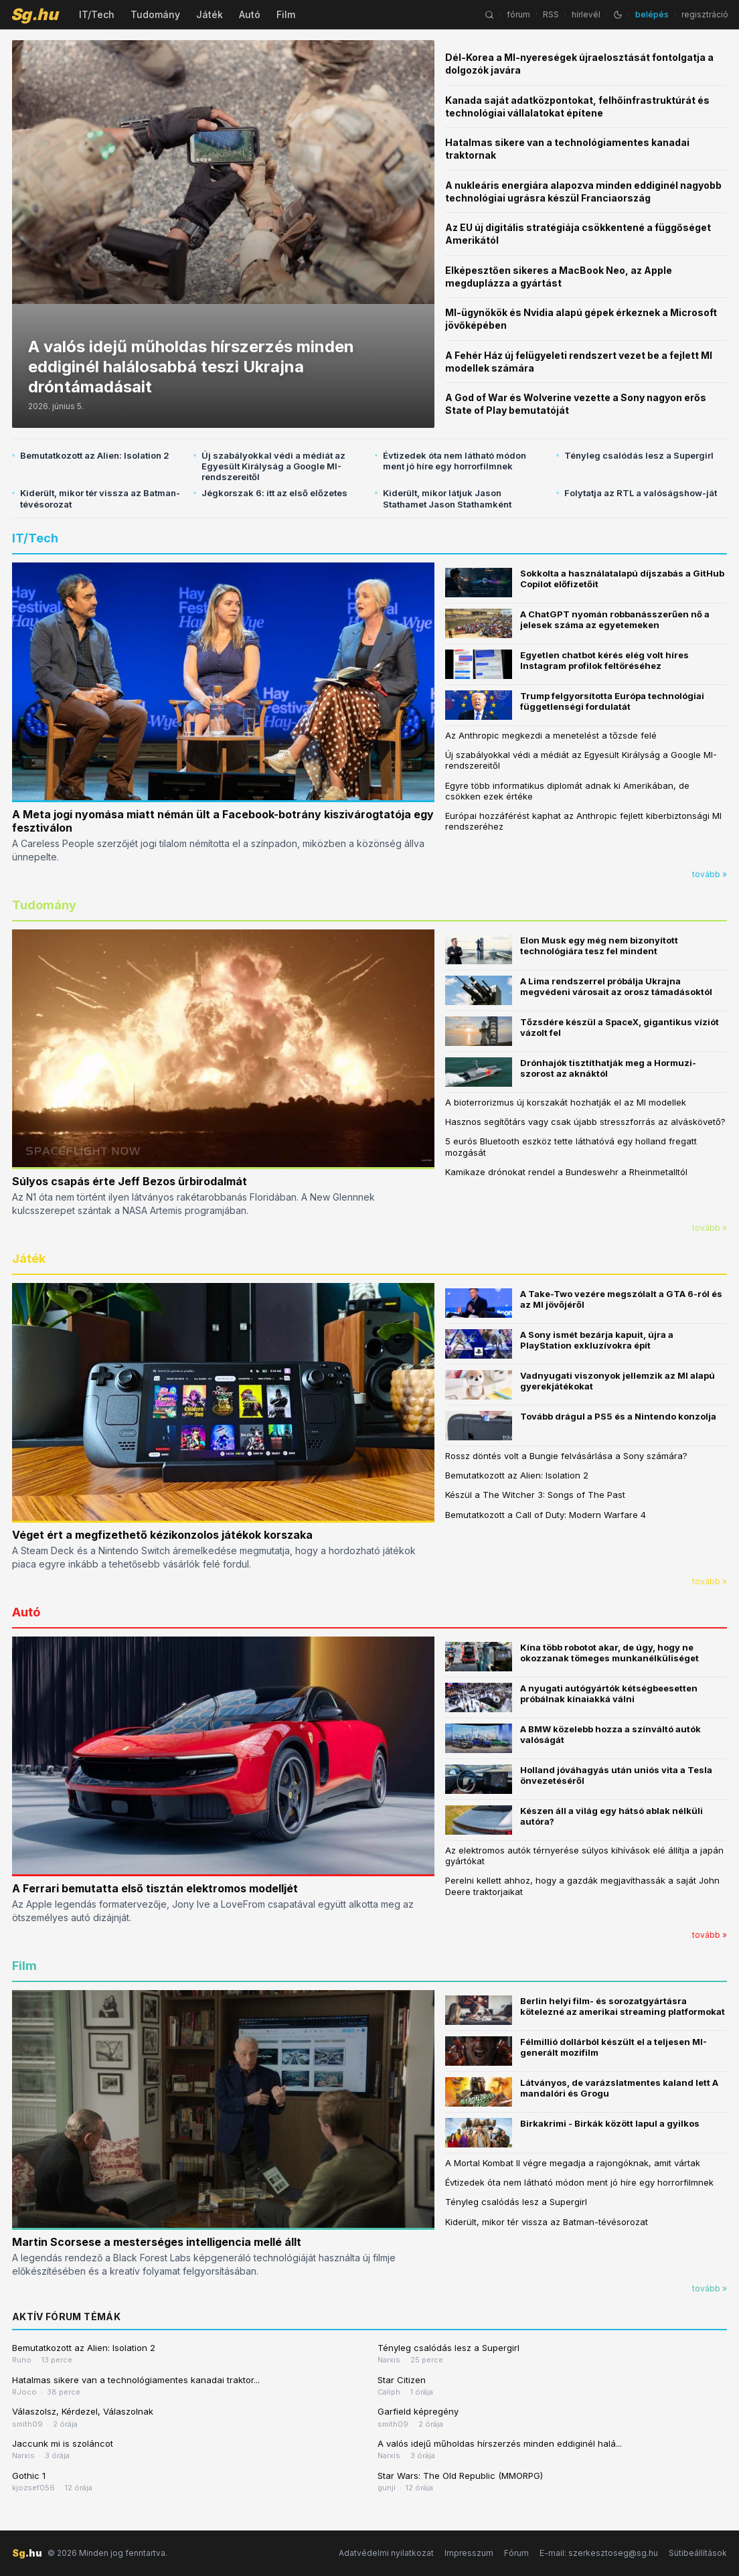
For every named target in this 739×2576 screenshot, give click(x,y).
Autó (249, 14)
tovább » (709, 874)
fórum (518, 14)
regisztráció (704, 14)
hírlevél (586, 14)
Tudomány (155, 14)
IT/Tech (96, 14)
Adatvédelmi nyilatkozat (386, 2553)
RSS (551, 14)
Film (285, 14)
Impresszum (468, 2553)
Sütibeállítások (698, 2553)
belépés (652, 14)
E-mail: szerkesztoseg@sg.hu (599, 2553)
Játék (209, 14)
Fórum (516, 2553)
